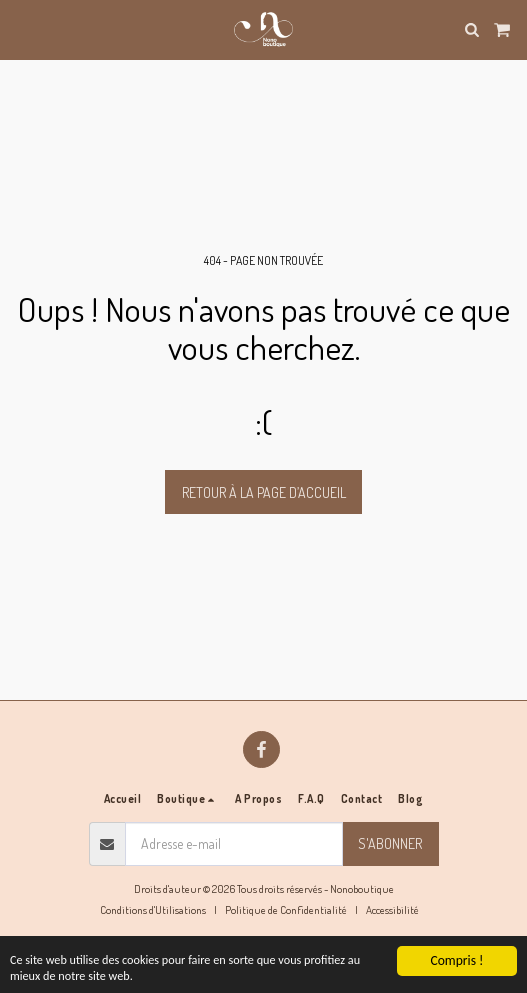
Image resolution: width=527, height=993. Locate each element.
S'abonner (390, 843)
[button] (22, 29)
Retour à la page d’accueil (264, 492)
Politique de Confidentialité (286, 909)
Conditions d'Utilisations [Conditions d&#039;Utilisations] (153, 909)
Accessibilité (392, 909)
